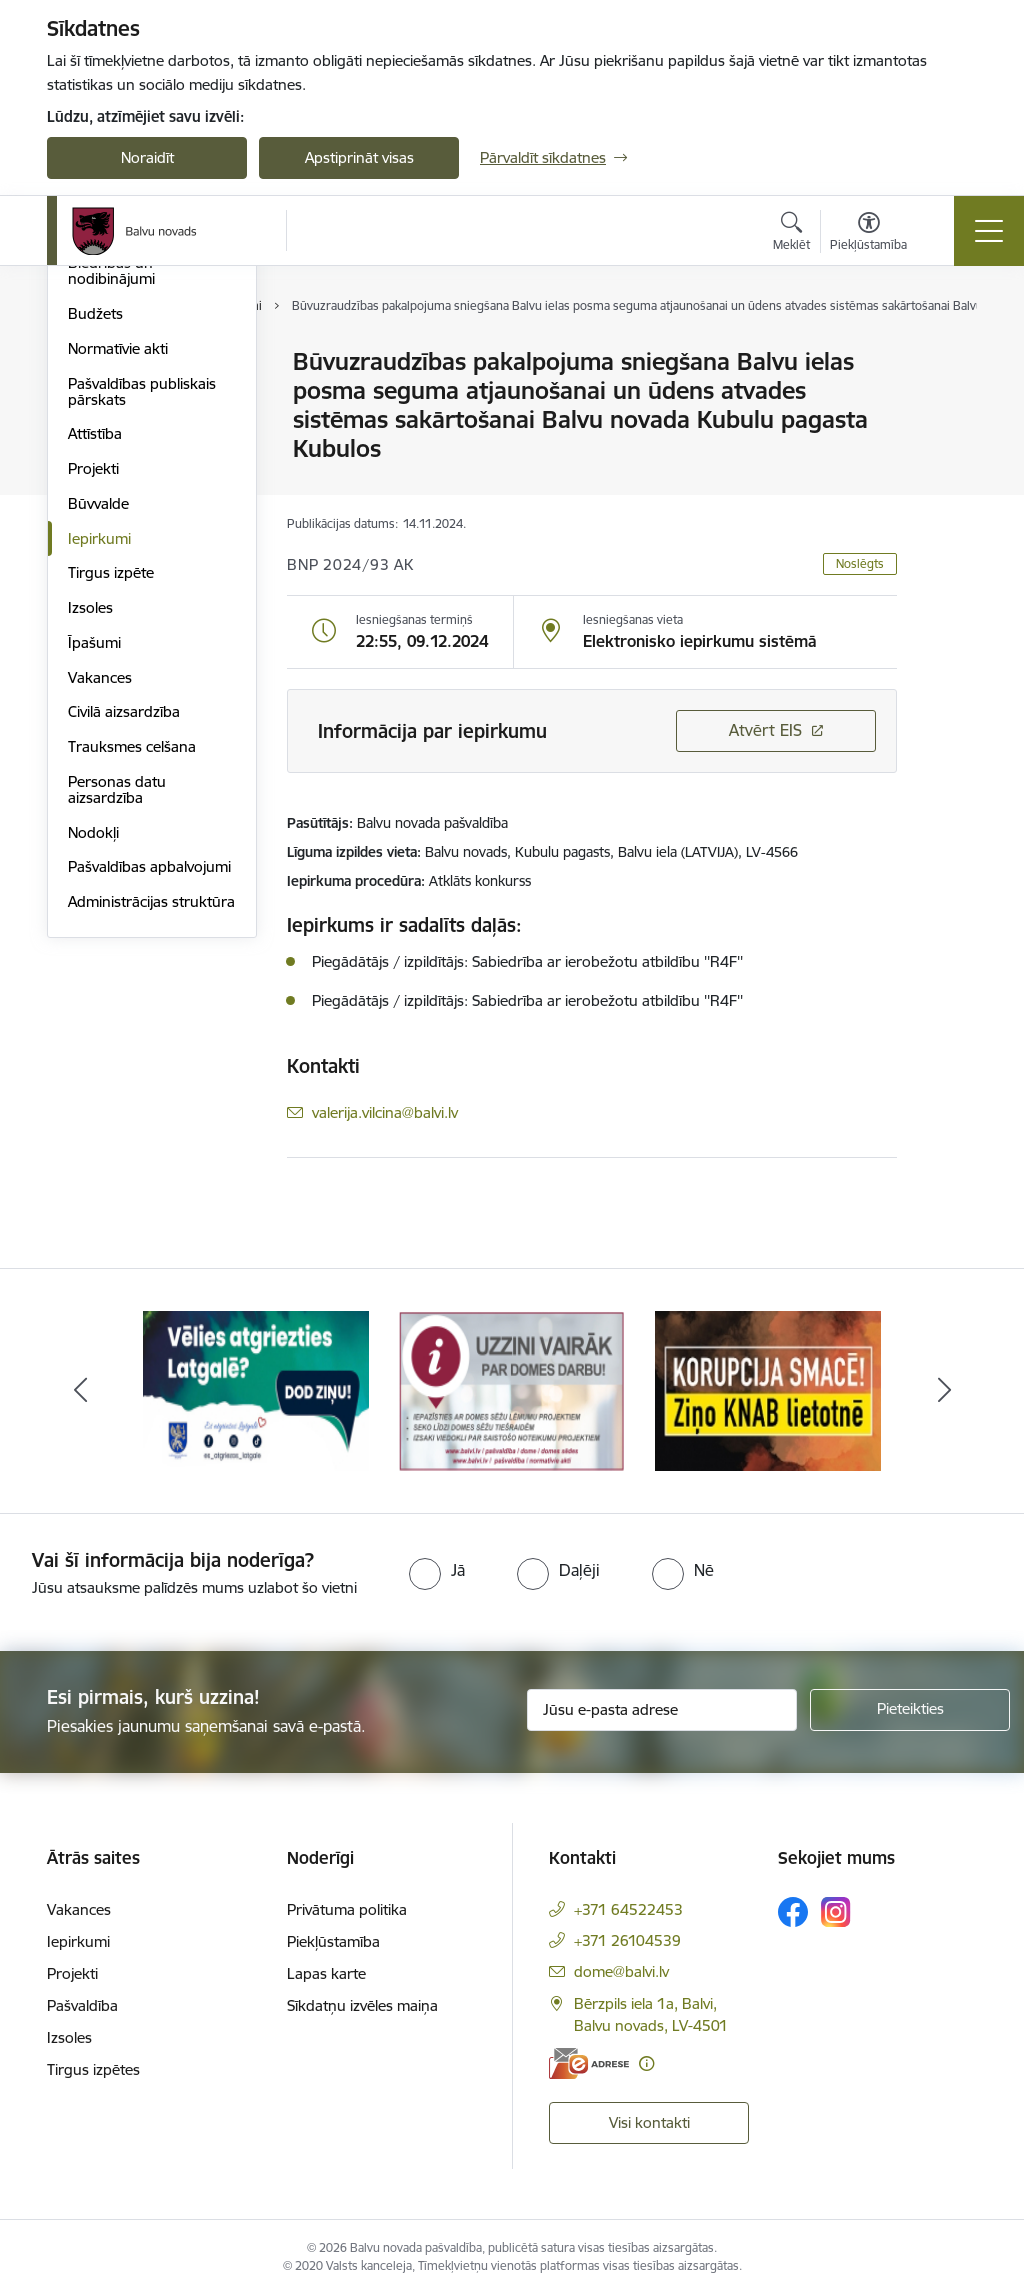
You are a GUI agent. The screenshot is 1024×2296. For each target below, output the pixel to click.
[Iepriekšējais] (80, 1391)
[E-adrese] (589, 2063)
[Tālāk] (944, 1391)
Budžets (95, 552)
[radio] (437, 1570)
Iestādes (96, 397)
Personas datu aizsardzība (117, 1028)
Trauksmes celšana (132, 985)
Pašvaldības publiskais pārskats (142, 630)
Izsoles (90, 846)
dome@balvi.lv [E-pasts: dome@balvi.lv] (621, 1971)
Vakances (100, 916)
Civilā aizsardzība (124, 951)
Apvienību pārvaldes (135, 432)
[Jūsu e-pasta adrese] (662, 1710)
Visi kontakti (649, 2122)
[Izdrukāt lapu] (949, 353)
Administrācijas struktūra (151, 1140)
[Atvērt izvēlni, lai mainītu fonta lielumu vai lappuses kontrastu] (868, 234)
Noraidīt (147, 157)
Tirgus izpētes (93, 2069)
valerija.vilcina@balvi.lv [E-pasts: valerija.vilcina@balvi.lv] (385, 1112)
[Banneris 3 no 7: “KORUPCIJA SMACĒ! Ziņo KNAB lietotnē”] (768, 1389)
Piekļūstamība (333, 1941)
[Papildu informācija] (646, 2063)
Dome (88, 363)
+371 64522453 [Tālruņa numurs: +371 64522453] (628, 1909)
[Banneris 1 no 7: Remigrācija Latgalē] (256, 1389)
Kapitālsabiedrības (129, 467)
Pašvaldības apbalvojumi (149, 1106)
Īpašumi (94, 881)
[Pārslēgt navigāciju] (989, 231)
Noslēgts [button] (860, 563)
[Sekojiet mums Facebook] (793, 1912)
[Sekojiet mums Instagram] (836, 1911)
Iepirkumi (99, 777)
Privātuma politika (347, 1909)
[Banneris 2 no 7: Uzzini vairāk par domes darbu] (512, 1389)
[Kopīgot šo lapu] (949, 403)
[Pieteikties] (910, 1710)
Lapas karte (326, 1973)
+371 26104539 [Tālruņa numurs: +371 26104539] (627, 1940)
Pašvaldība (82, 2005)
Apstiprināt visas (359, 157)
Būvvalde (98, 742)
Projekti (93, 707)
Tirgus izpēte (111, 812)
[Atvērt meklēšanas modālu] (791, 234)
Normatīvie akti (118, 587)
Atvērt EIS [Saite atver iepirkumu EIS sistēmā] (765, 730)
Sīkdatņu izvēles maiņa (362, 2005)
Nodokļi (93, 1071)
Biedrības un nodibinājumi (111, 510)
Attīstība (95, 673)
